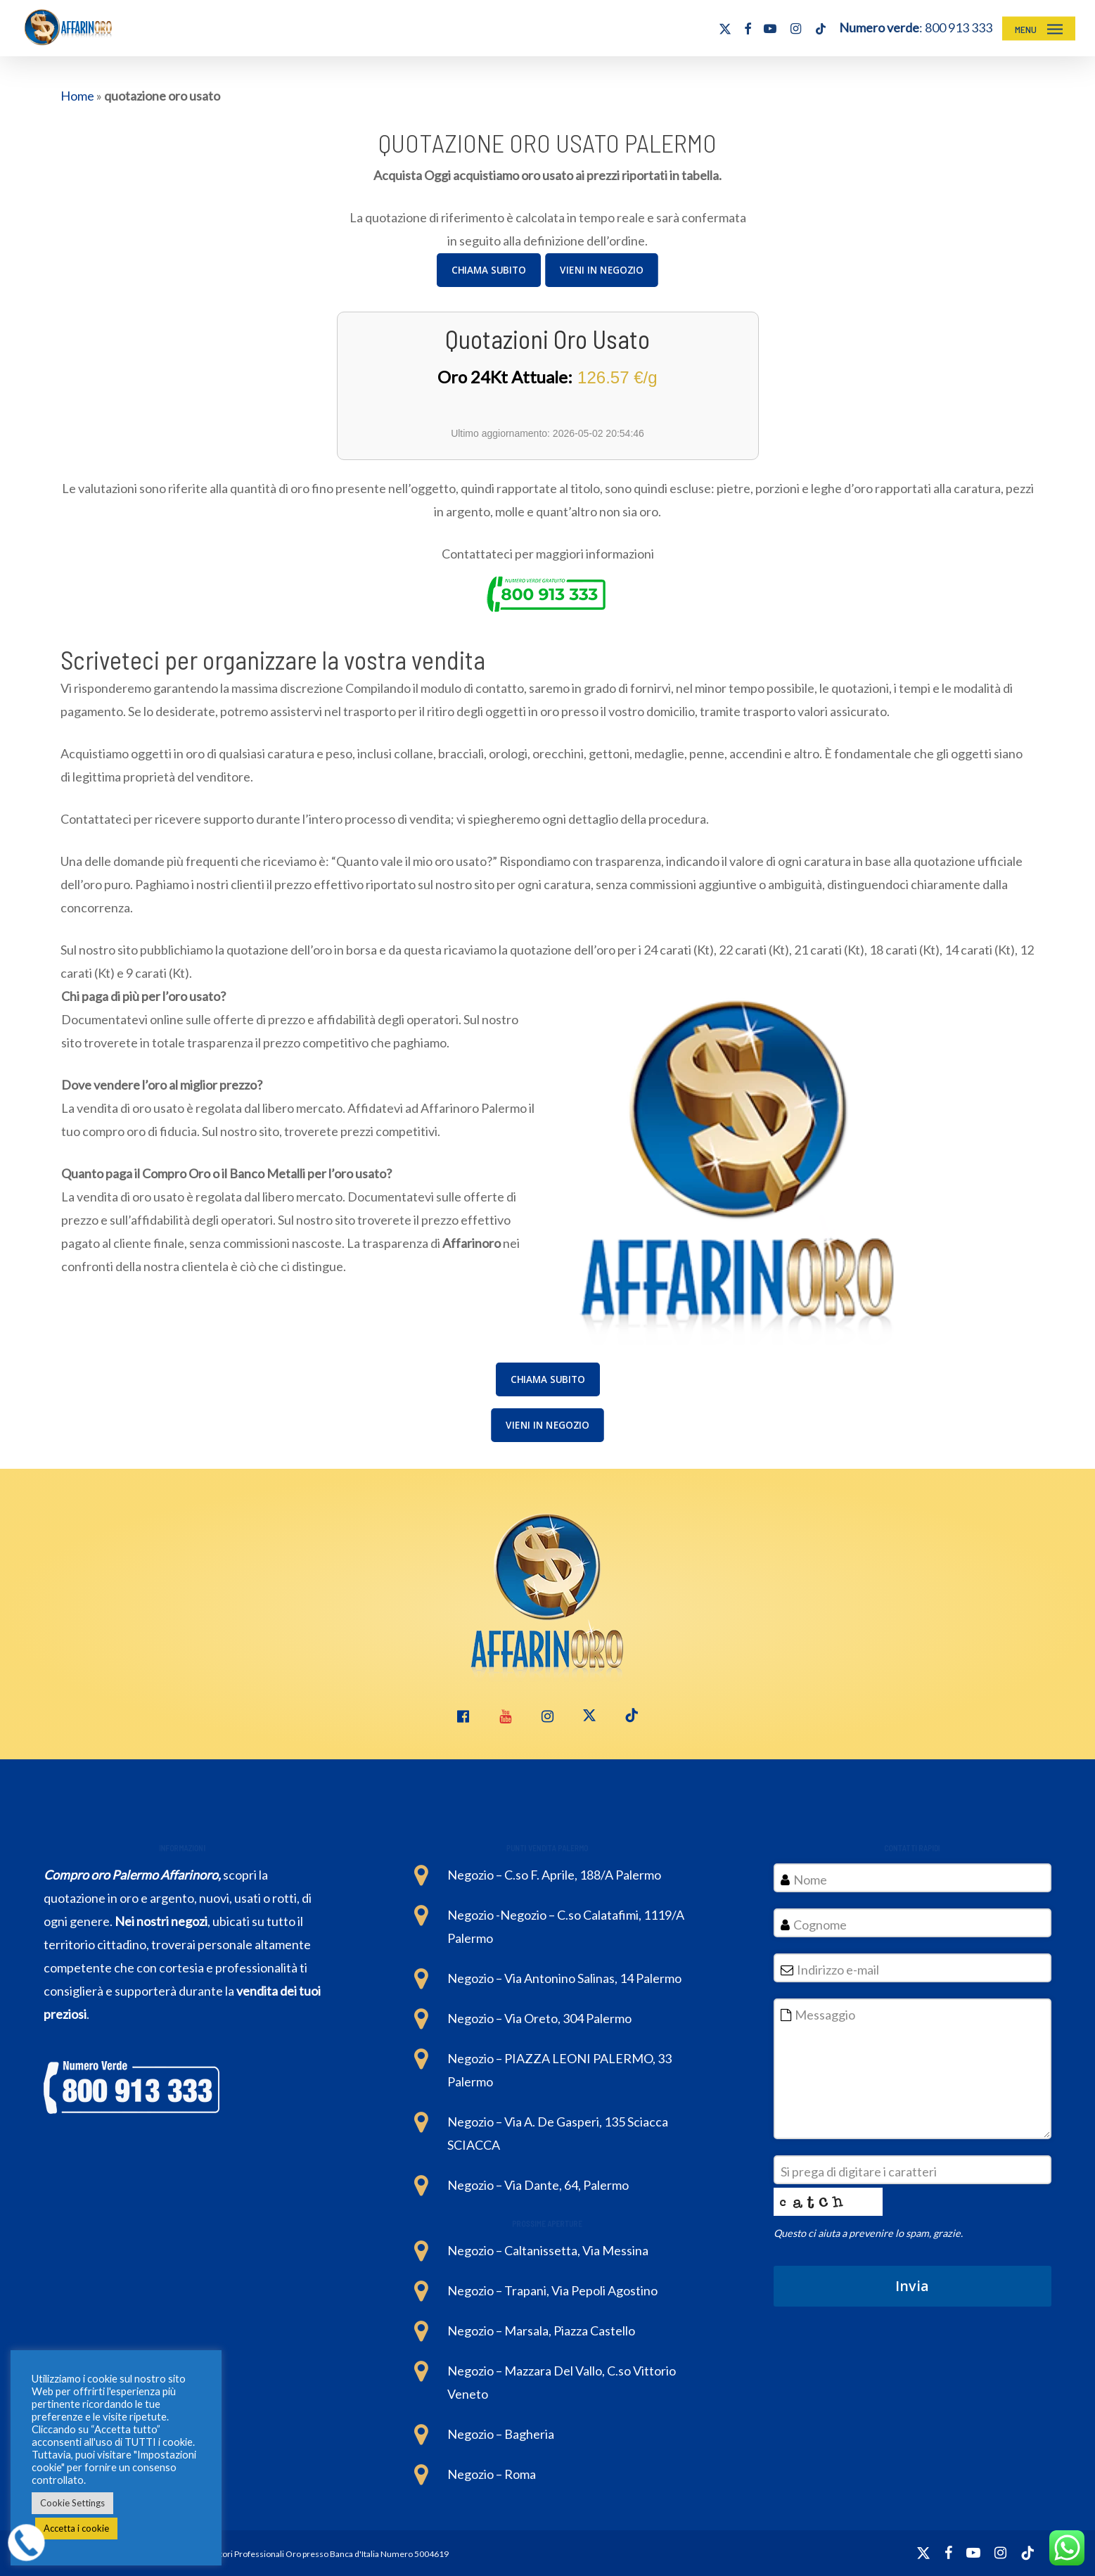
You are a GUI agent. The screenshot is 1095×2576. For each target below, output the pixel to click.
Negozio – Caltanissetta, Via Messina (547, 2250)
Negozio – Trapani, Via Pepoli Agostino (552, 2290)
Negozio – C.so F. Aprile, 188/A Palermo (554, 1874)
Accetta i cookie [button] (76, 2528)
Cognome (820, 1924)
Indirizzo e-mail (842, 1969)
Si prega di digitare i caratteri (863, 2171)
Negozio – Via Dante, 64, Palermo (538, 2185)
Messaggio (825, 2014)
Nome (810, 1879)
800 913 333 (958, 27)
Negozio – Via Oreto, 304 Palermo (539, 2018)
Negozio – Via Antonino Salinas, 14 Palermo (564, 1978)
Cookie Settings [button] (72, 2502)
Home (77, 95)
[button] (1038, 28)
